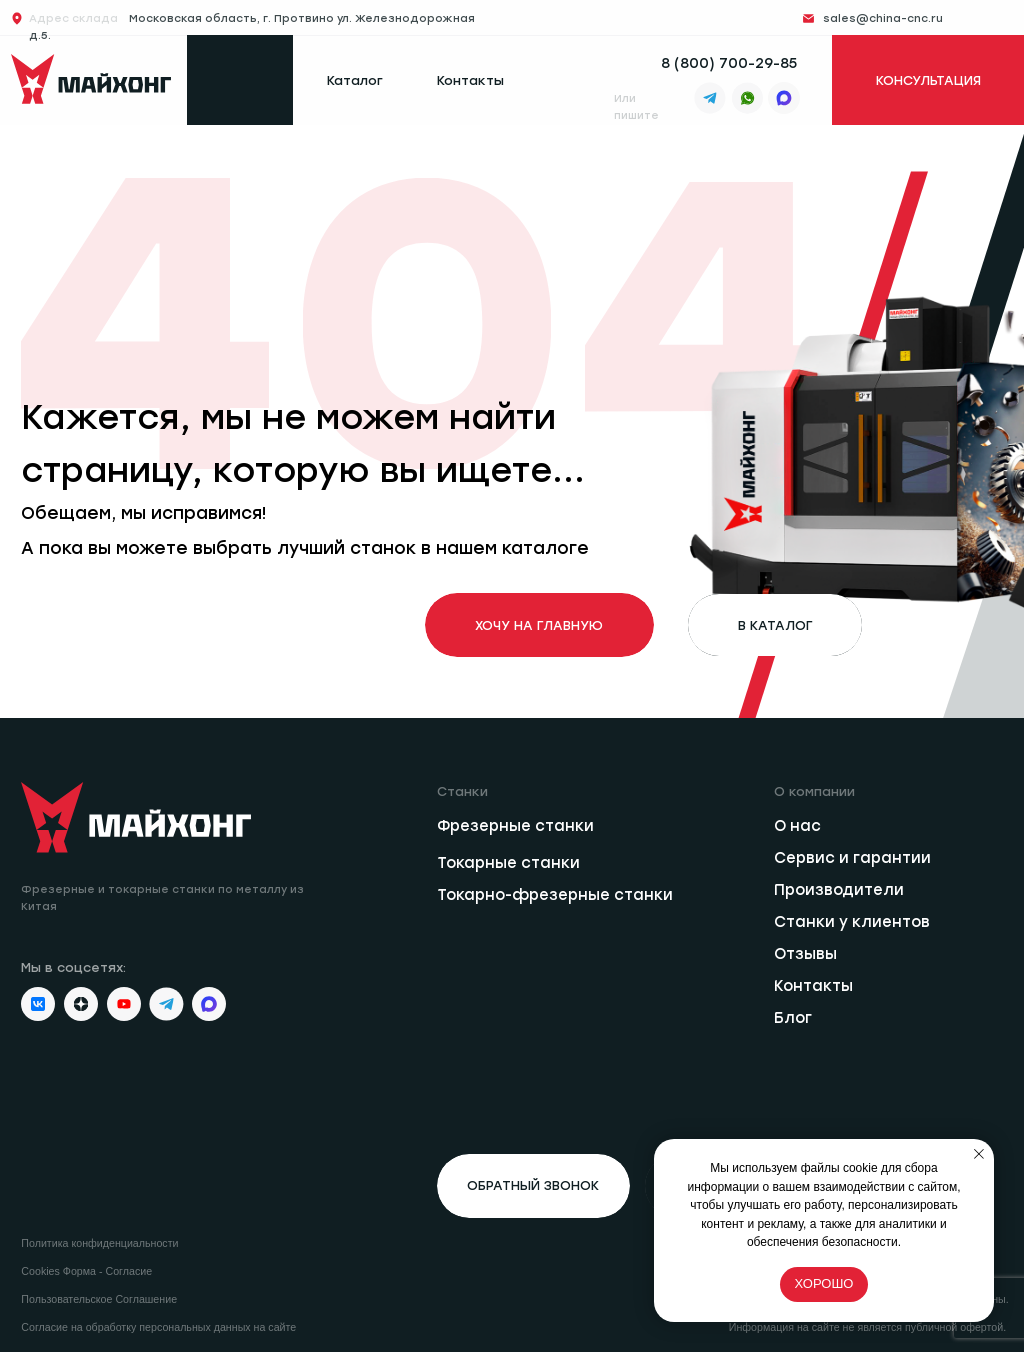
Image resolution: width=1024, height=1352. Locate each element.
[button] (533, 1186)
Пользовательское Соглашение (99, 1299)
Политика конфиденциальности (99, 1243)
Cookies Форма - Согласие (86, 1271)
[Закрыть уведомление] (979, 1154)
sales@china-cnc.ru (883, 18)
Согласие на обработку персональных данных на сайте (158, 1327)
